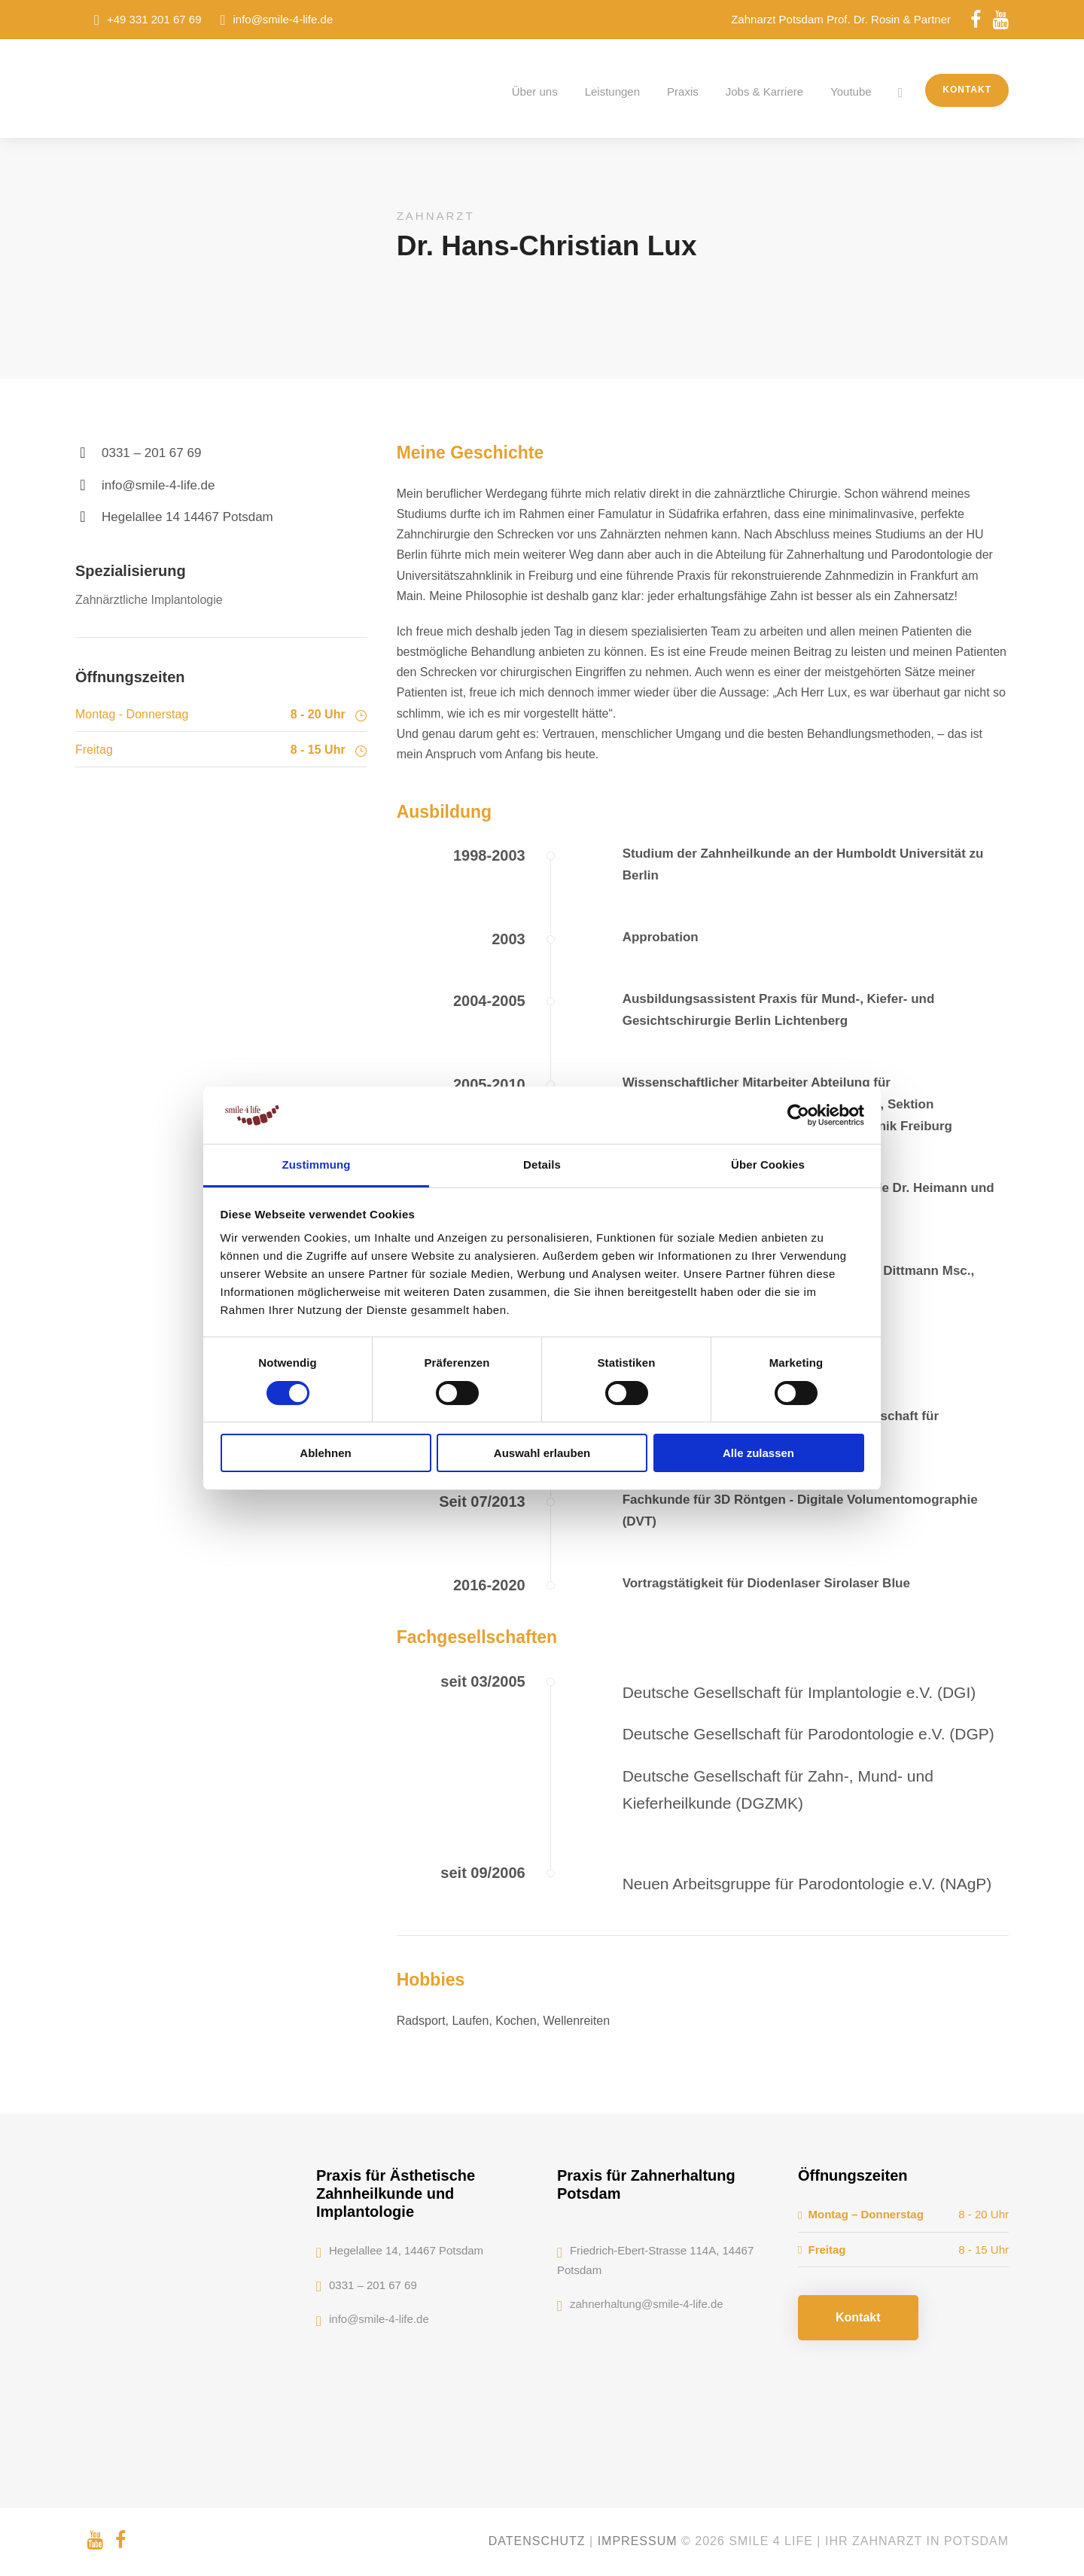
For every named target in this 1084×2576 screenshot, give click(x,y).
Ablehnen (325, 1453)
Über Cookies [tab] (768, 1164)
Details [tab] (542, 1164)
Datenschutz (537, 2541)
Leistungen (612, 91)
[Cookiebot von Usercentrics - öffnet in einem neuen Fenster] (798, 1115)
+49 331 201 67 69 (154, 19)
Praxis (683, 91)
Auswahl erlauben (542, 1453)
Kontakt (966, 89)
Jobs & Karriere (764, 91)
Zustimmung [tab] (316, 1164)
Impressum (638, 2541)
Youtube (851, 91)
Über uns (535, 91)
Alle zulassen (758, 1453)
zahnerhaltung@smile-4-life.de (646, 2303)
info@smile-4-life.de (283, 19)
